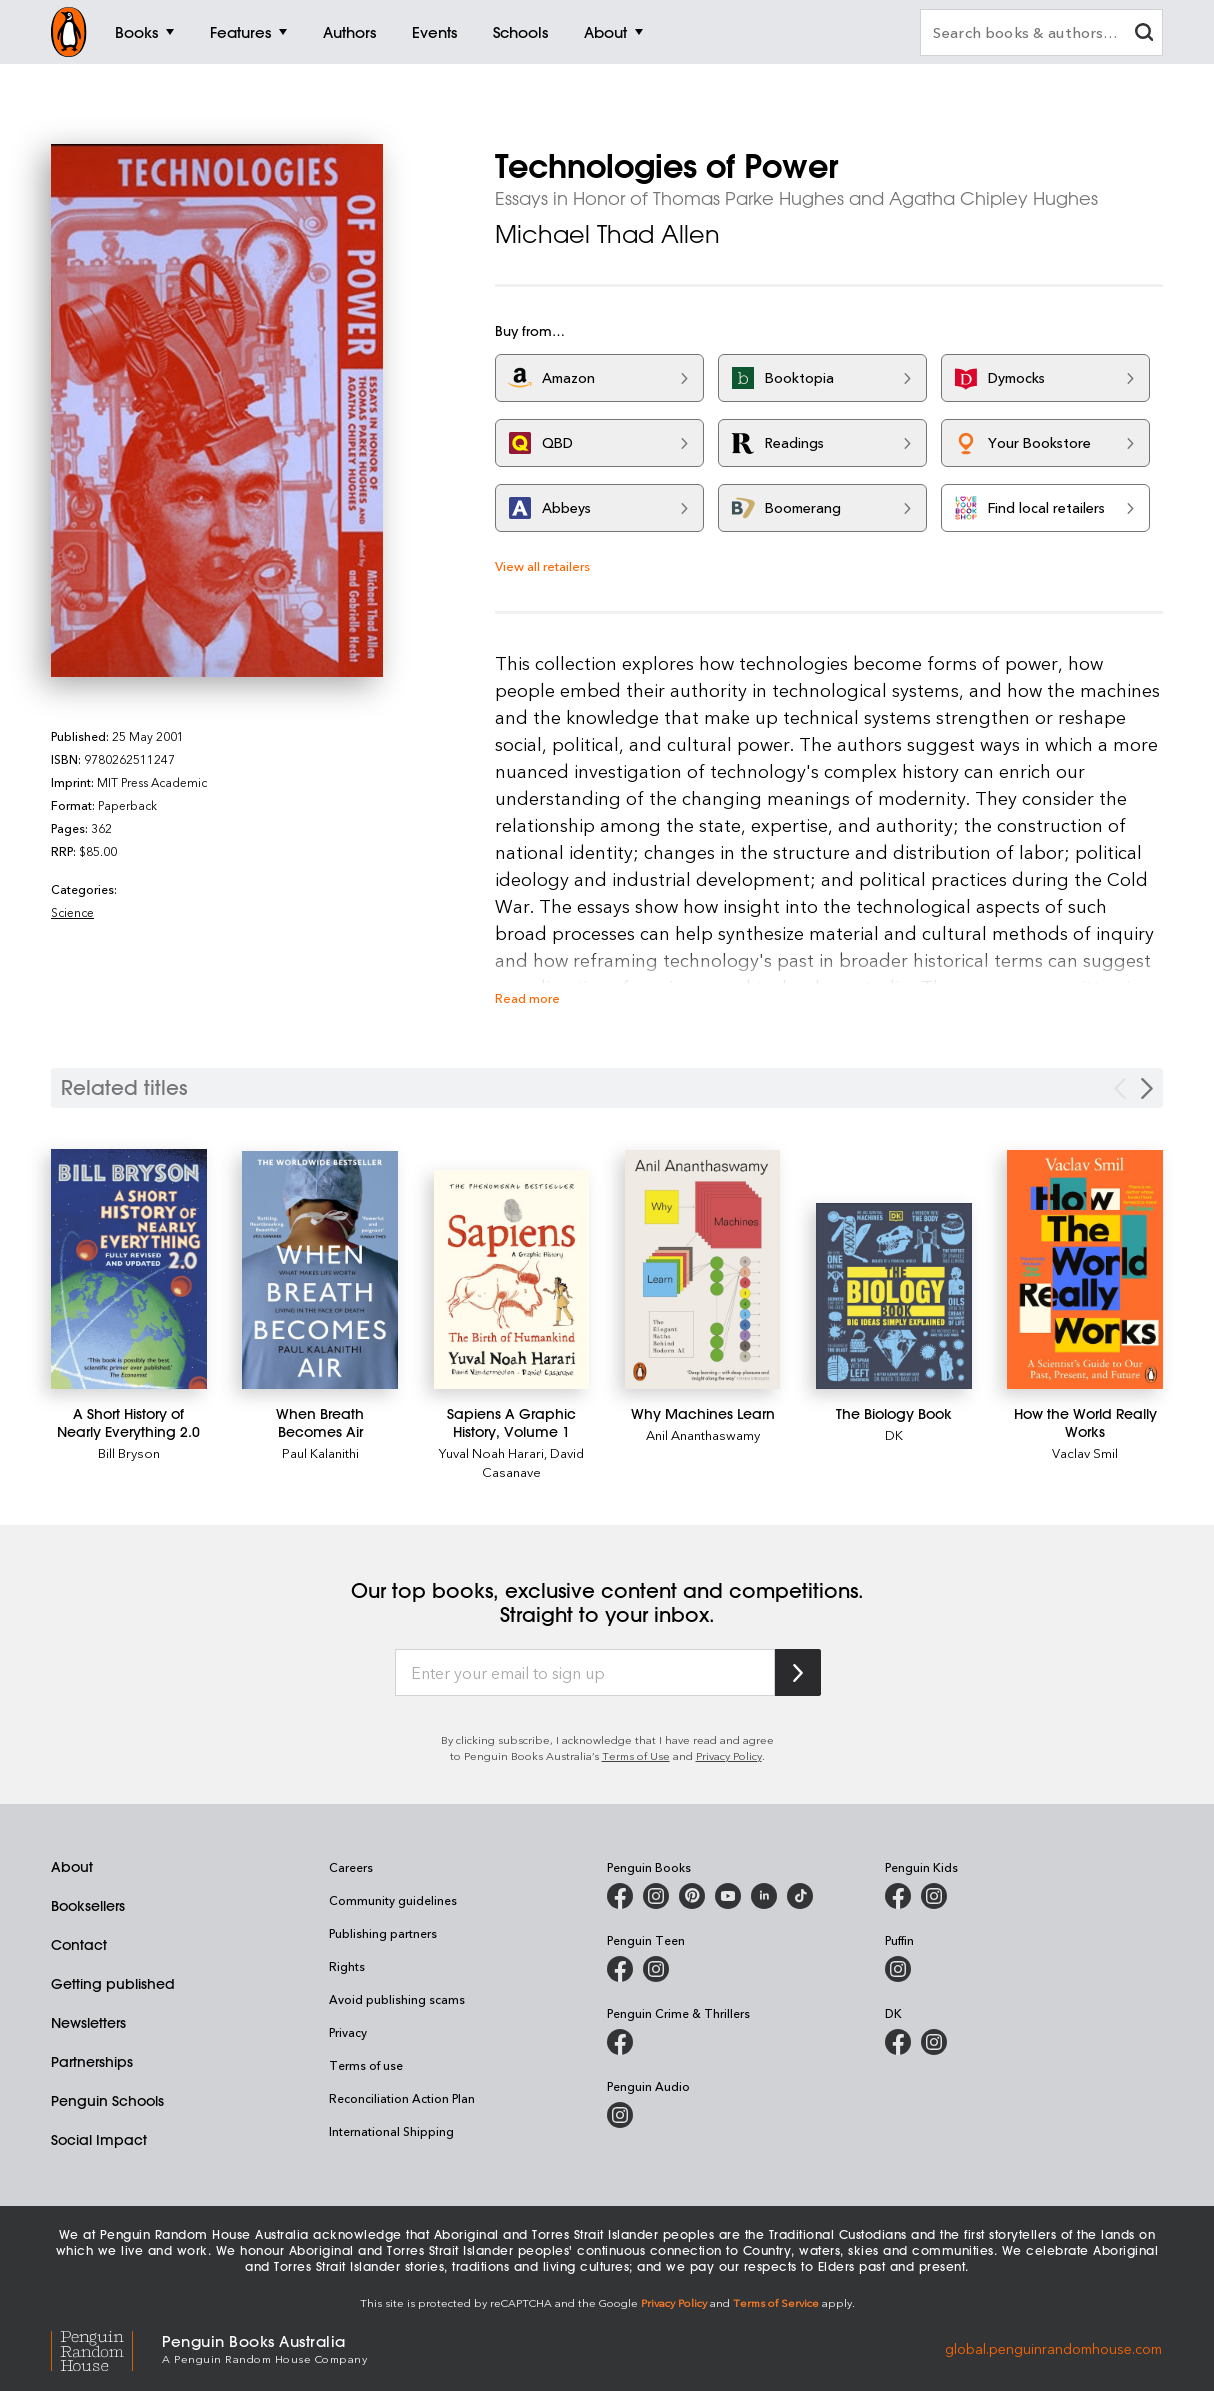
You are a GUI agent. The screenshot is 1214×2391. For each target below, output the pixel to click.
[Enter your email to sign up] (585, 1673)
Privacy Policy (729, 1755)
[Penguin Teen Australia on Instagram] (656, 1969)
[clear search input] (1144, 34)
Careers (351, 1867)
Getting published (113, 1984)
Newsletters (88, 2023)
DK (894, 1434)
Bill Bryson (129, 1452)
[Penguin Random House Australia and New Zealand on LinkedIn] (764, 1896)
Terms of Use (636, 1755)
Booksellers (88, 1906)
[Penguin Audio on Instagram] (620, 2115)
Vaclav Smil (1085, 1452)
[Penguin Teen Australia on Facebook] (620, 1969)
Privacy (348, 2032)
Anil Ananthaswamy (703, 1434)
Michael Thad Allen (607, 234)
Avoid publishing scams (397, 1999)
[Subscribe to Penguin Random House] (798, 1672)
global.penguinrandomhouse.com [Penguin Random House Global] (1053, 2347)
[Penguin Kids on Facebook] (898, 1896)
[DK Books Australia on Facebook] (898, 2042)
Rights (347, 1966)
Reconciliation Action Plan (402, 2098)
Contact (79, 1945)
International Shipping (391, 2131)
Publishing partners (383, 1933)
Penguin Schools (107, 2101)
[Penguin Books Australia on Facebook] (620, 1896)
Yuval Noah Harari (491, 1452)
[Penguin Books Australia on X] (692, 1896)
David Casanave (533, 1462)
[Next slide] (1147, 1088)
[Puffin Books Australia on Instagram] (898, 1969)
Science (72, 912)
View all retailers (542, 565)
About (72, 1867)
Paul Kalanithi (320, 1452)
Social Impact (99, 2140)
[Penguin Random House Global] (106, 2347)
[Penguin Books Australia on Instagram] (656, 1896)
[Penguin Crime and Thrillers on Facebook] (620, 2042)
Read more (527, 997)
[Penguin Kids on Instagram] (934, 1896)
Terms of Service (776, 2302)
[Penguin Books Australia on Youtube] (728, 1896)
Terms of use (366, 2065)
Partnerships (92, 2062)
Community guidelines (393, 1900)
